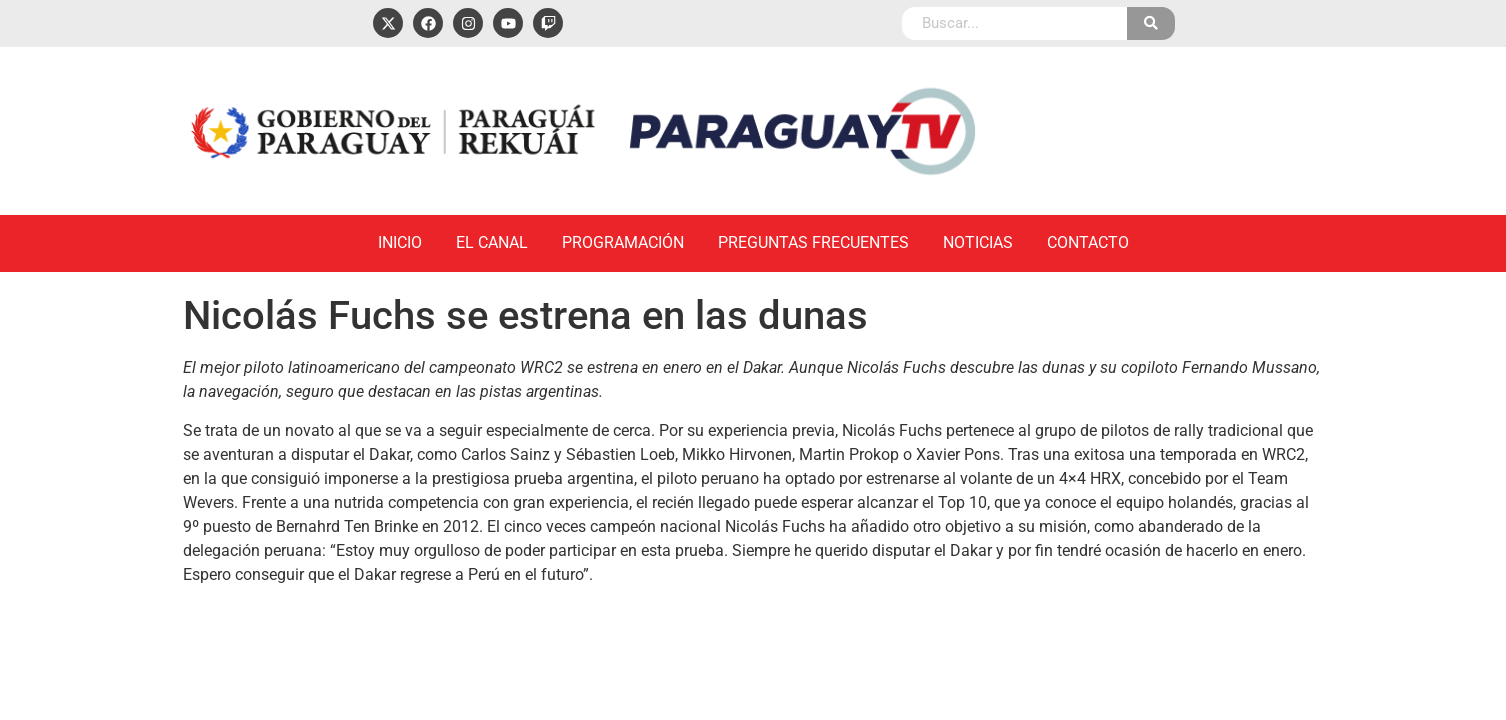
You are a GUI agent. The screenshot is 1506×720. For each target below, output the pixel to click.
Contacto (1088, 242)
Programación (623, 242)
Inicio (400, 242)
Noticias (978, 242)
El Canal (492, 242)
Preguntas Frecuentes (813, 242)
